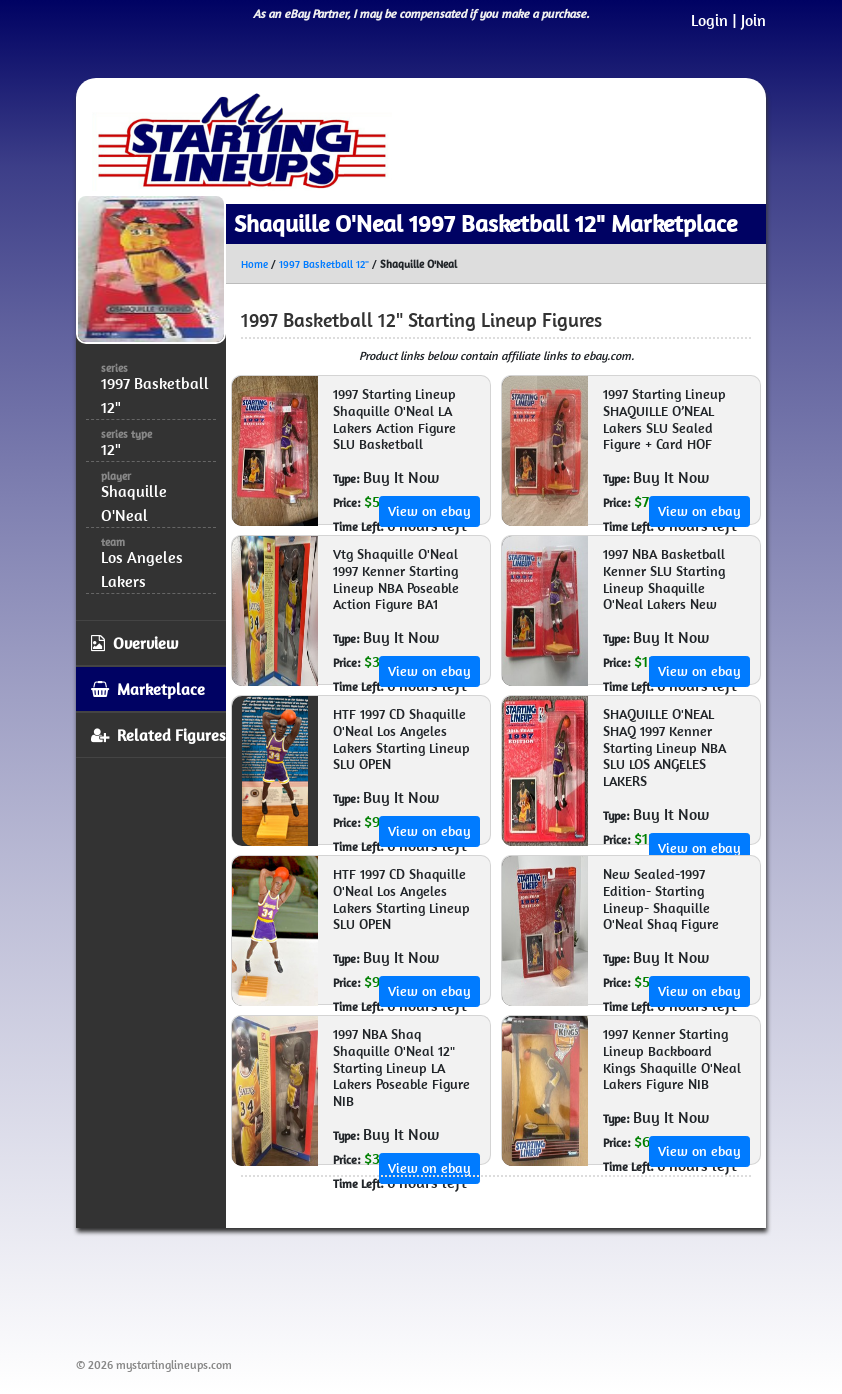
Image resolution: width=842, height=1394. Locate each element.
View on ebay (429, 511)
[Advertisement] (440, 1289)
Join (753, 20)
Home (254, 264)
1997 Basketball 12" (324, 264)
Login (709, 20)
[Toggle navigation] (722, 141)
